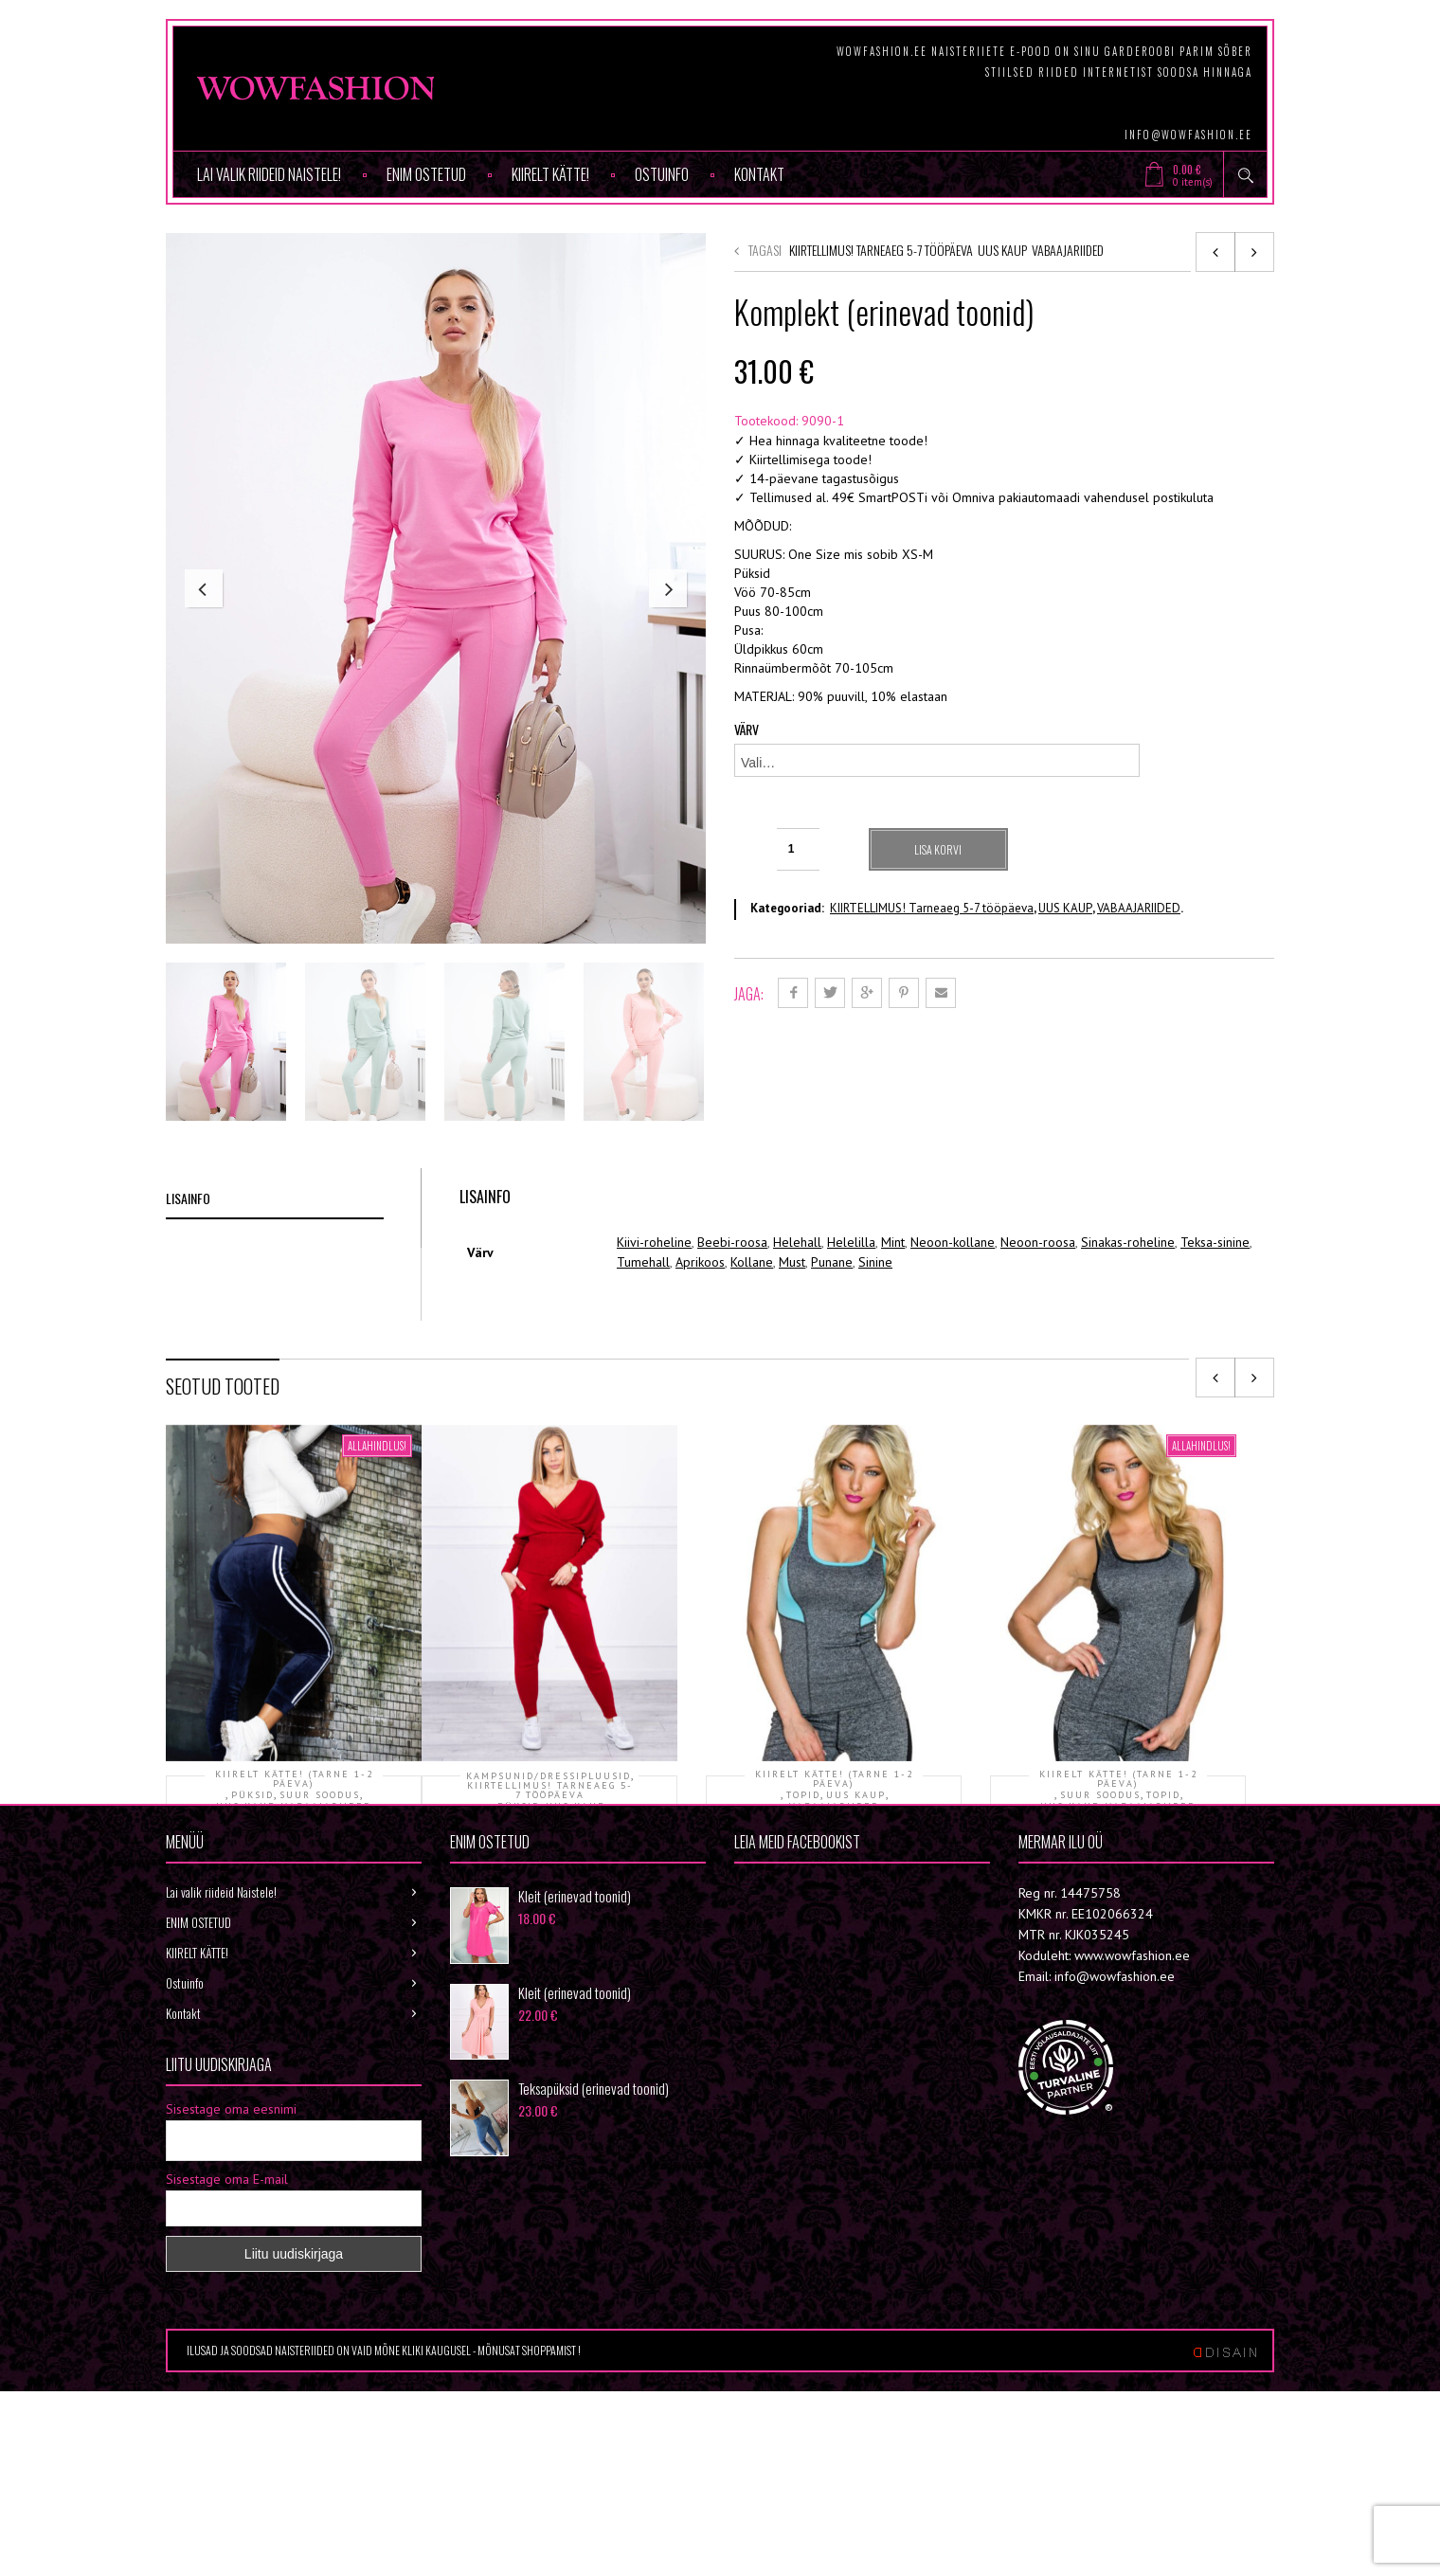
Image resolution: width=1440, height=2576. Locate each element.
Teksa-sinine (1215, 1341)
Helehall (797, 1341)
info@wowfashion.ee (1188, 134)
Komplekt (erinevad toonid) (549, 1947)
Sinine (875, 1361)
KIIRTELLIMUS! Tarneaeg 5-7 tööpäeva (881, 250)
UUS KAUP (1002, 250)
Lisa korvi (939, 849)
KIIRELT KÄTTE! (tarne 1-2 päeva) (294, 1878)
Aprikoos (700, 1361)
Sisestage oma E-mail (227, 2403)
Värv (746, 729)
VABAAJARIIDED (1068, 250)
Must (792, 1361)
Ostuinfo (662, 174)
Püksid (294, 1935)
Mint (893, 1341)
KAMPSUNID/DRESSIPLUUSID (548, 1876)
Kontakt (759, 174)
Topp (833, 1935)
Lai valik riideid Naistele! (269, 174)
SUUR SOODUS (319, 1895)
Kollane (751, 1361)
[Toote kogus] (798, 849)
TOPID (803, 1895)
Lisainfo (188, 1297)
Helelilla (851, 1341)
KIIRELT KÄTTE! (550, 174)
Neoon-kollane (952, 1341)
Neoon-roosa (1037, 1341)
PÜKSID (252, 1895)
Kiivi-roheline (654, 1341)
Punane (832, 1361)
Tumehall (643, 1361)
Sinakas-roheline (1128, 1341)
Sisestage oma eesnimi (231, 2333)
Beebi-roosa (732, 1341)
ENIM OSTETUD (426, 174)
